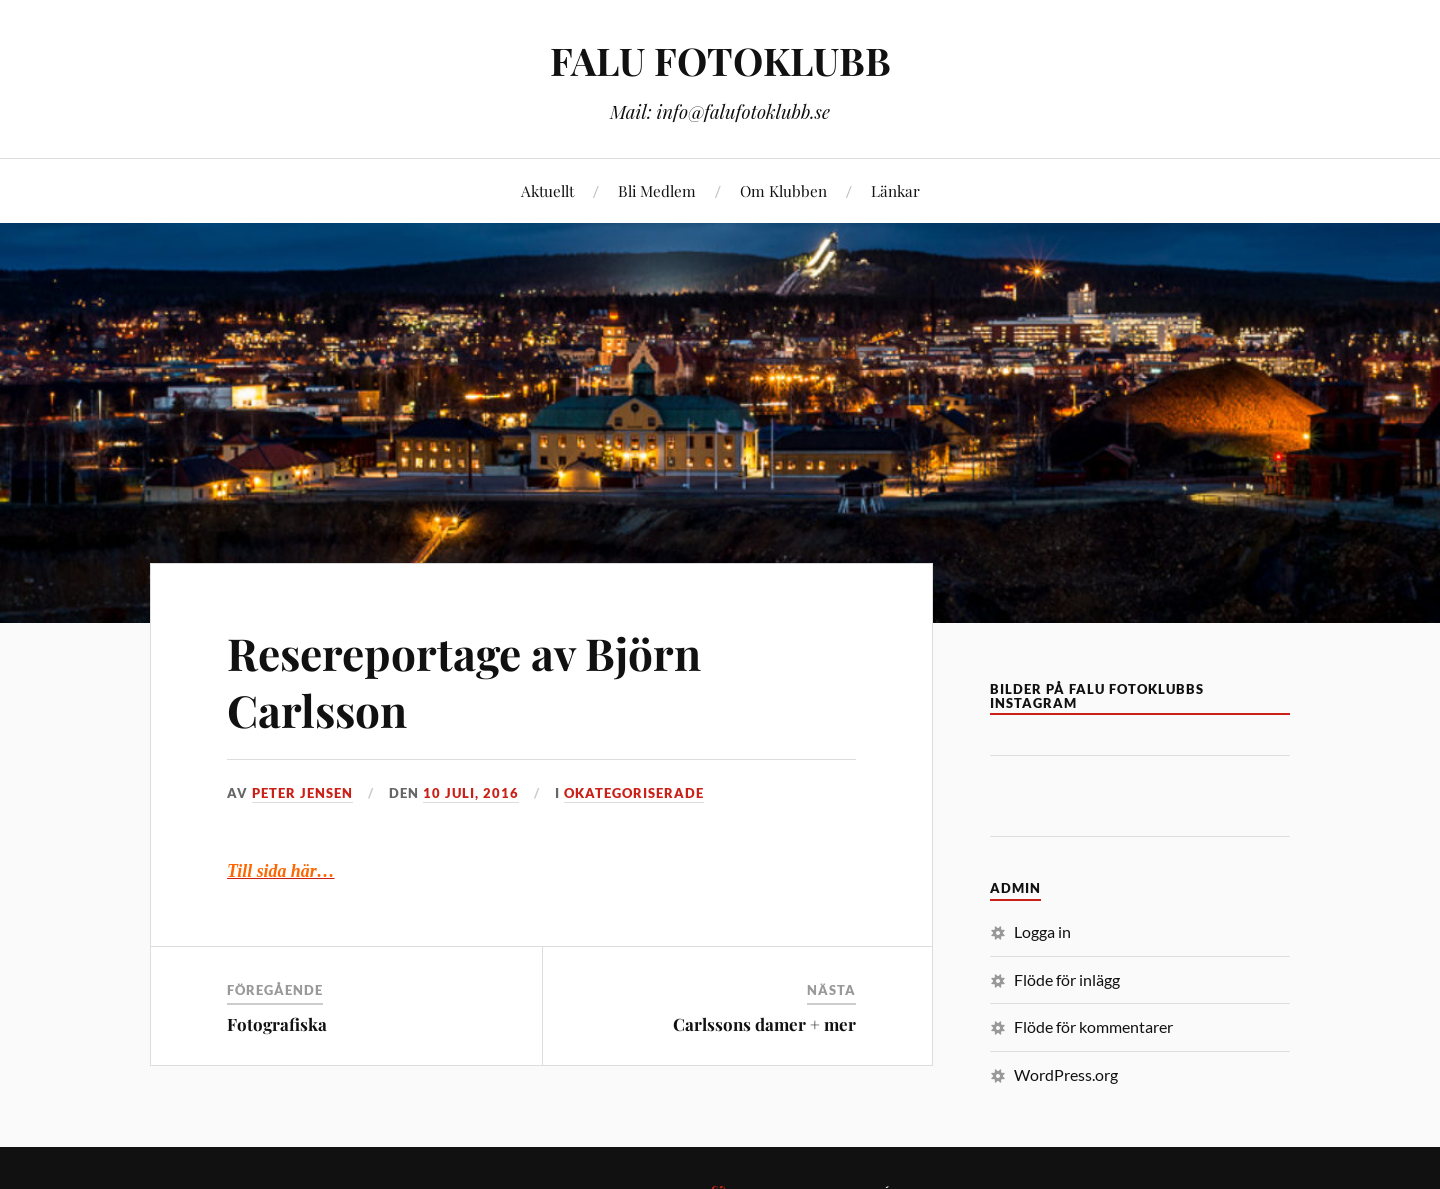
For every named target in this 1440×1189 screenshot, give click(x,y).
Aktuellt (547, 190)
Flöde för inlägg (1067, 979)
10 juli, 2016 (471, 793)
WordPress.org (1066, 1074)
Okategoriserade (634, 793)
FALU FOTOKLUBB (720, 60)
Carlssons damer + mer (764, 1024)
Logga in (1042, 931)
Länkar (895, 190)
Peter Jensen (302, 793)
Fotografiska (277, 1024)
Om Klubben (783, 190)
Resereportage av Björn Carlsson (464, 681)
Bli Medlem (657, 190)
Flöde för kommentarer (1093, 1026)
